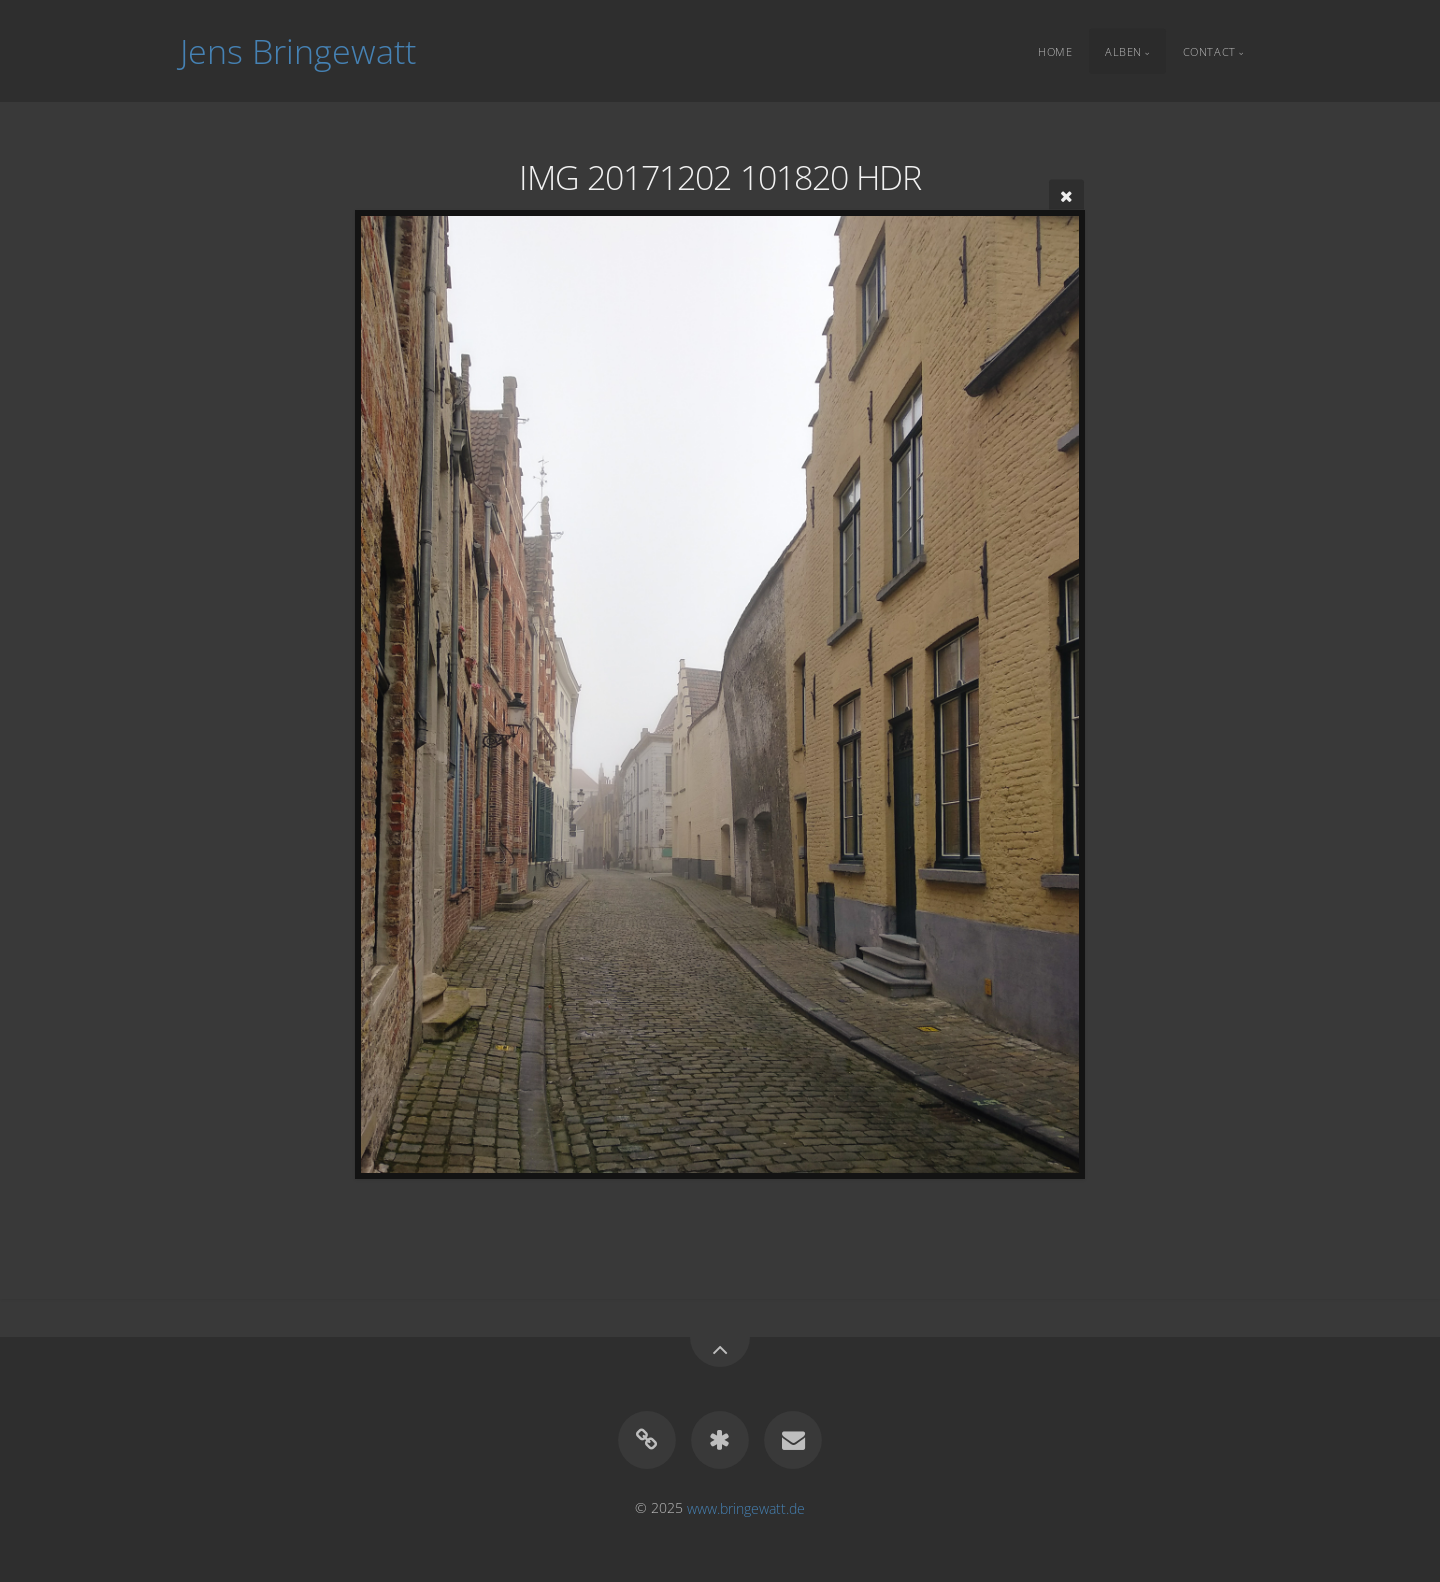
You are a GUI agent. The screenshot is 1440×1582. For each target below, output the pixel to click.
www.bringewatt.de (746, 1507)
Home (1055, 50)
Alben (1123, 50)
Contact (1209, 50)
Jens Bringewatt (298, 51)
